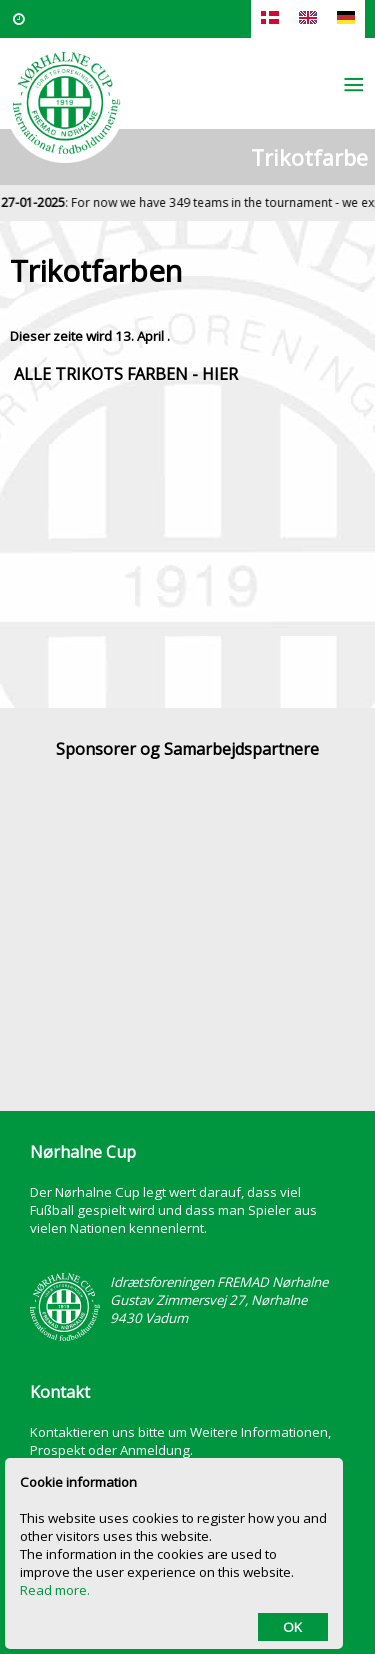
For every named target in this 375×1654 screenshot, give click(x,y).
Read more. (55, 1590)
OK (292, 1627)
